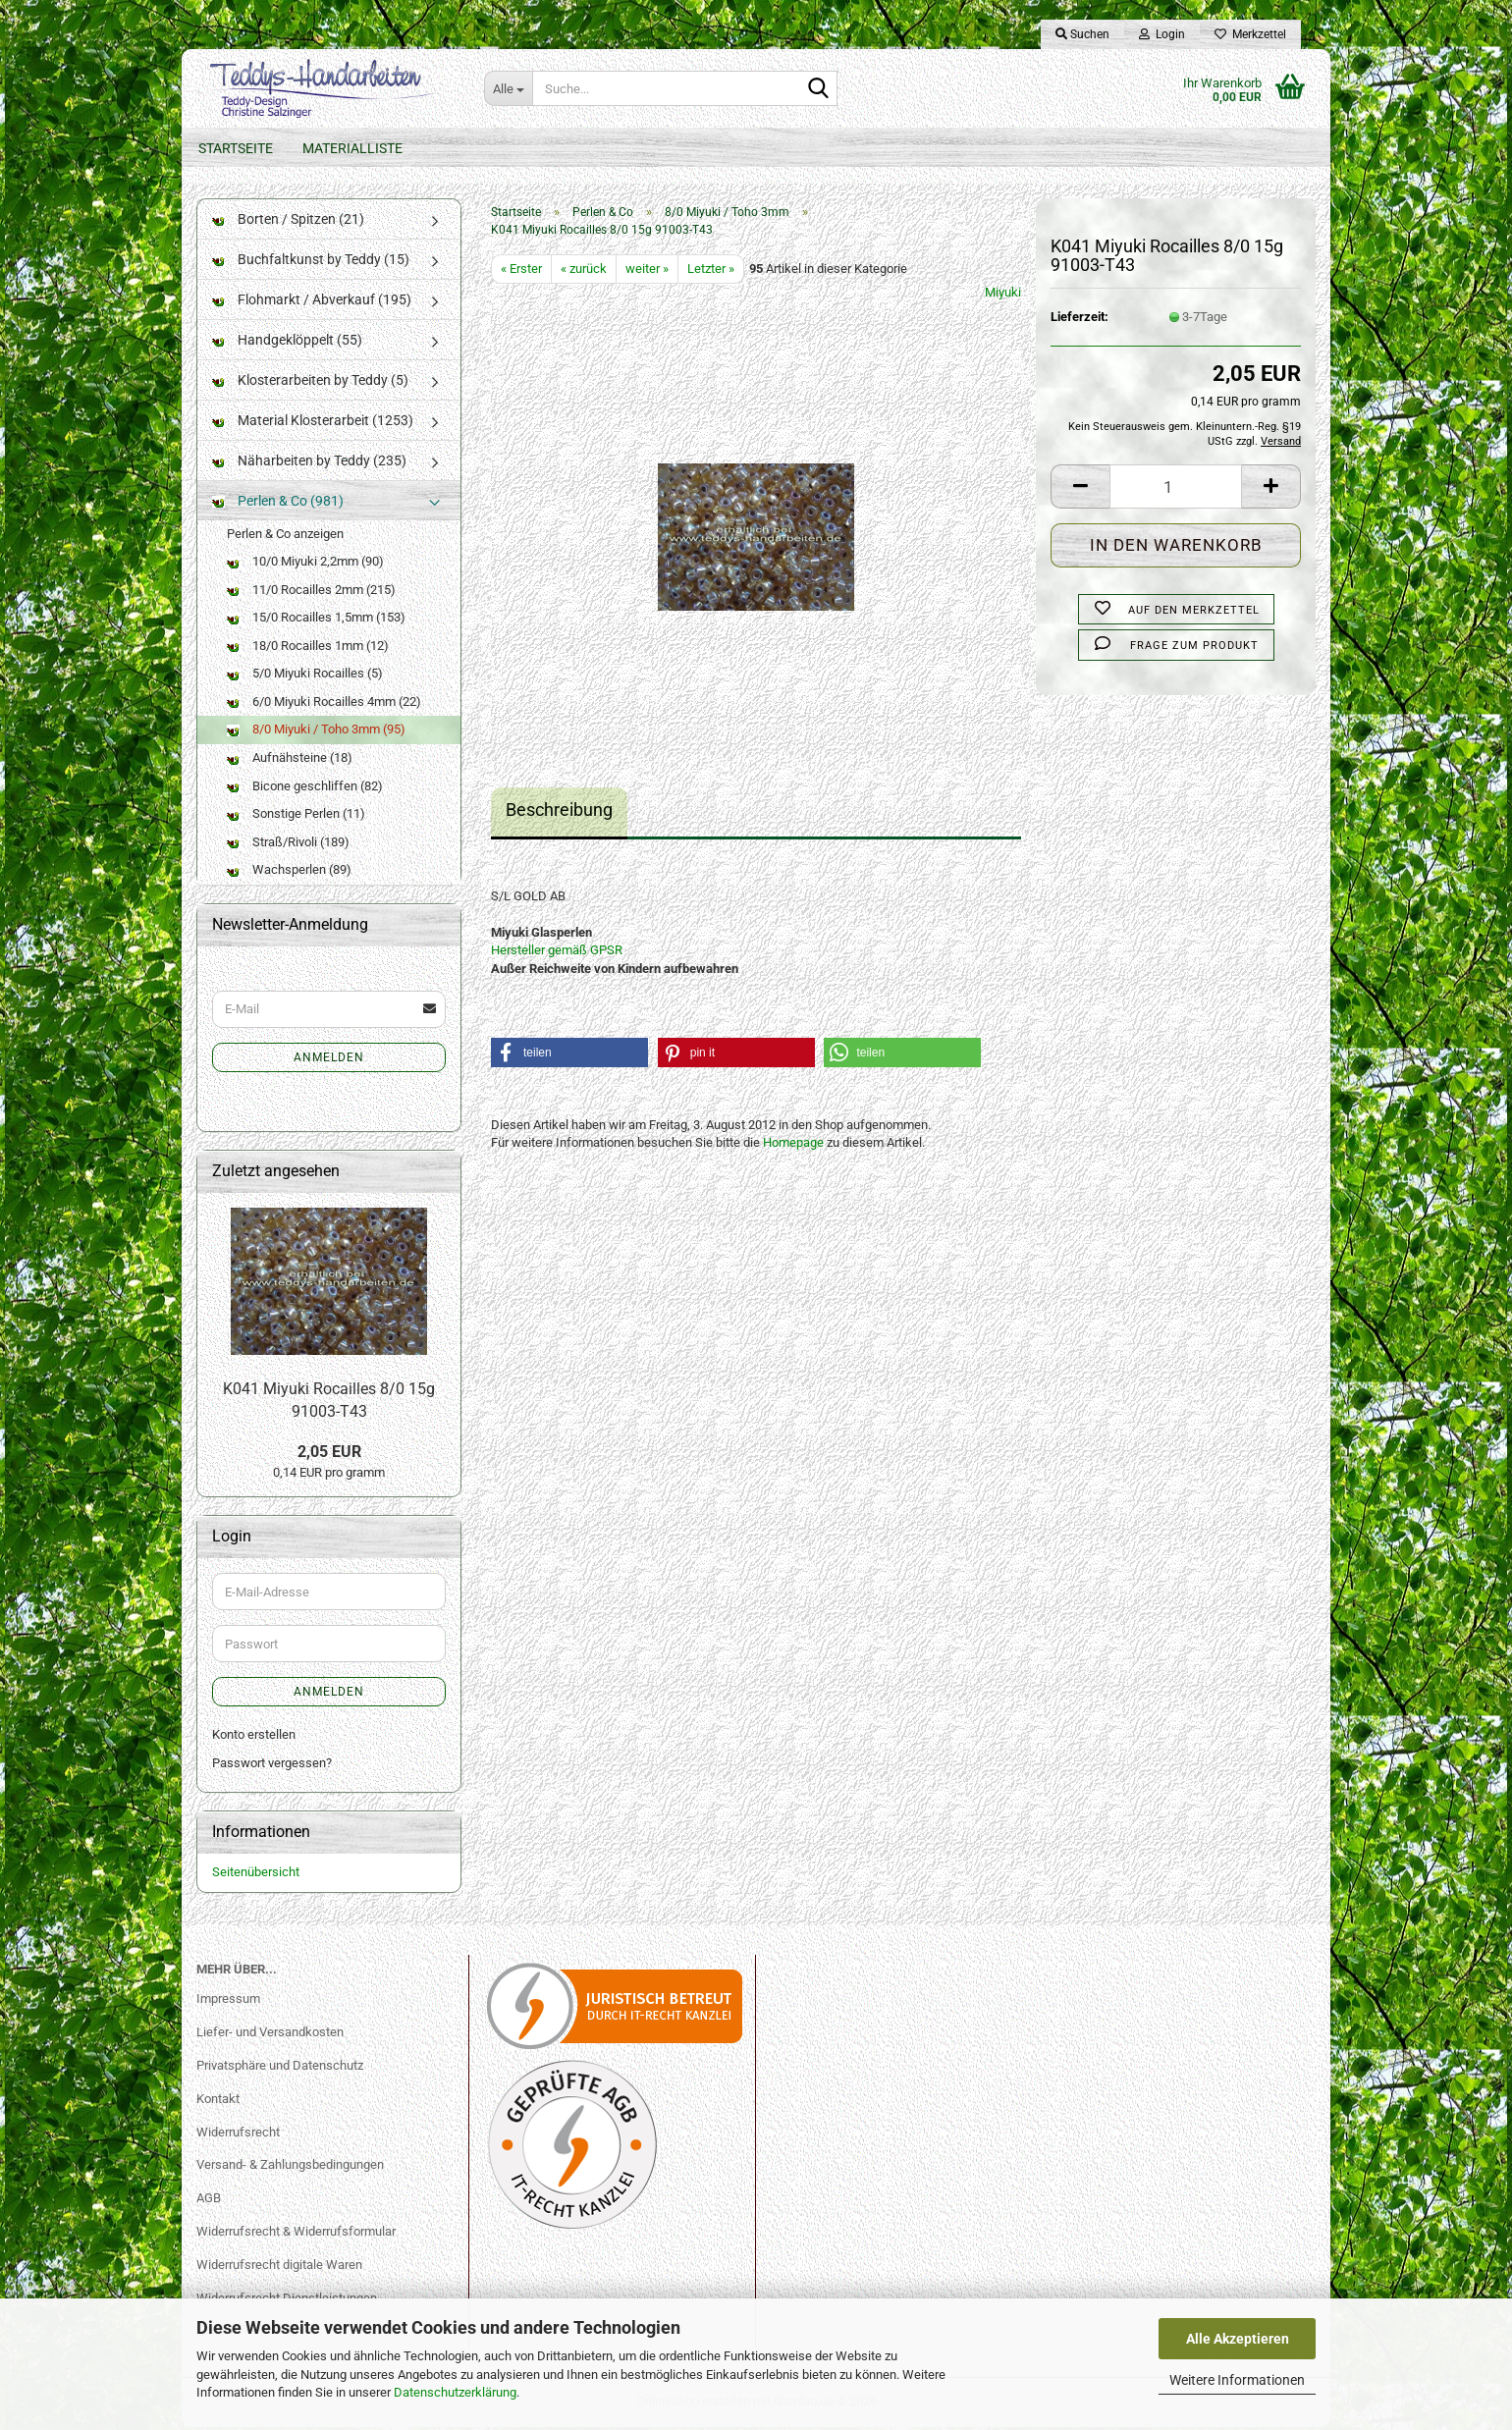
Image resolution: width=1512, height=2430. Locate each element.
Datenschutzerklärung (455, 2392)
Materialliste (352, 148)
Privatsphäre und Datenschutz (279, 2068)
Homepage (793, 1146)
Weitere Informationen (1237, 2380)
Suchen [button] (1082, 34)
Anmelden (329, 1060)
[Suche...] (508, 88)
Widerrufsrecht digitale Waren (279, 2268)
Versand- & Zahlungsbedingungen (290, 2168)
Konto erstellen (254, 1738)
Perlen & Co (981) (278, 504)
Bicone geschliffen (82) (305, 789)
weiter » (647, 271)
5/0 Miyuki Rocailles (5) (305, 677)
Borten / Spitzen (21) (288, 222)
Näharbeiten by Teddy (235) (309, 463)
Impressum (228, 2001)
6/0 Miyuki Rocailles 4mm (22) (324, 704)
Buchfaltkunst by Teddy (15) (310, 262)
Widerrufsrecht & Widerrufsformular (296, 2235)
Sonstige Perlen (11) (296, 817)
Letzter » (710, 271)
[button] (1080, 490)
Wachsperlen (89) (289, 873)
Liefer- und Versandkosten (270, 2034)
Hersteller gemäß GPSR (556, 953)
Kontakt (218, 2101)
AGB (208, 2201)
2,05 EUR (329, 1454)
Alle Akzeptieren (1237, 2339)
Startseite (235, 148)
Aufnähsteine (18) (289, 761)
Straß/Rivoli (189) (288, 844)
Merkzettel (1250, 34)
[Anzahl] (1175, 490)
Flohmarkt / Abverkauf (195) (311, 302)
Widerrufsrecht (238, 2135)
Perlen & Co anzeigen (285, 536)
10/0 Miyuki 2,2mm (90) (305, 565)
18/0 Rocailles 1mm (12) (308, 648)
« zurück (584, 271)
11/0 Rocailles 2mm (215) (311, 592)
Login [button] (1162, 34)
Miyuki (1003, 296)
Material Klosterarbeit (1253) (312, 423)
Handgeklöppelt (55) (287, 343)
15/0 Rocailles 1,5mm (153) (316, 621)
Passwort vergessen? (272, 1765)
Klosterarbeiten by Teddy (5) (310, 383)
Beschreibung (559, 813)
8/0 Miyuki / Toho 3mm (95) (316, 733)
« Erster (521, 271)
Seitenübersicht (255, 1875)
